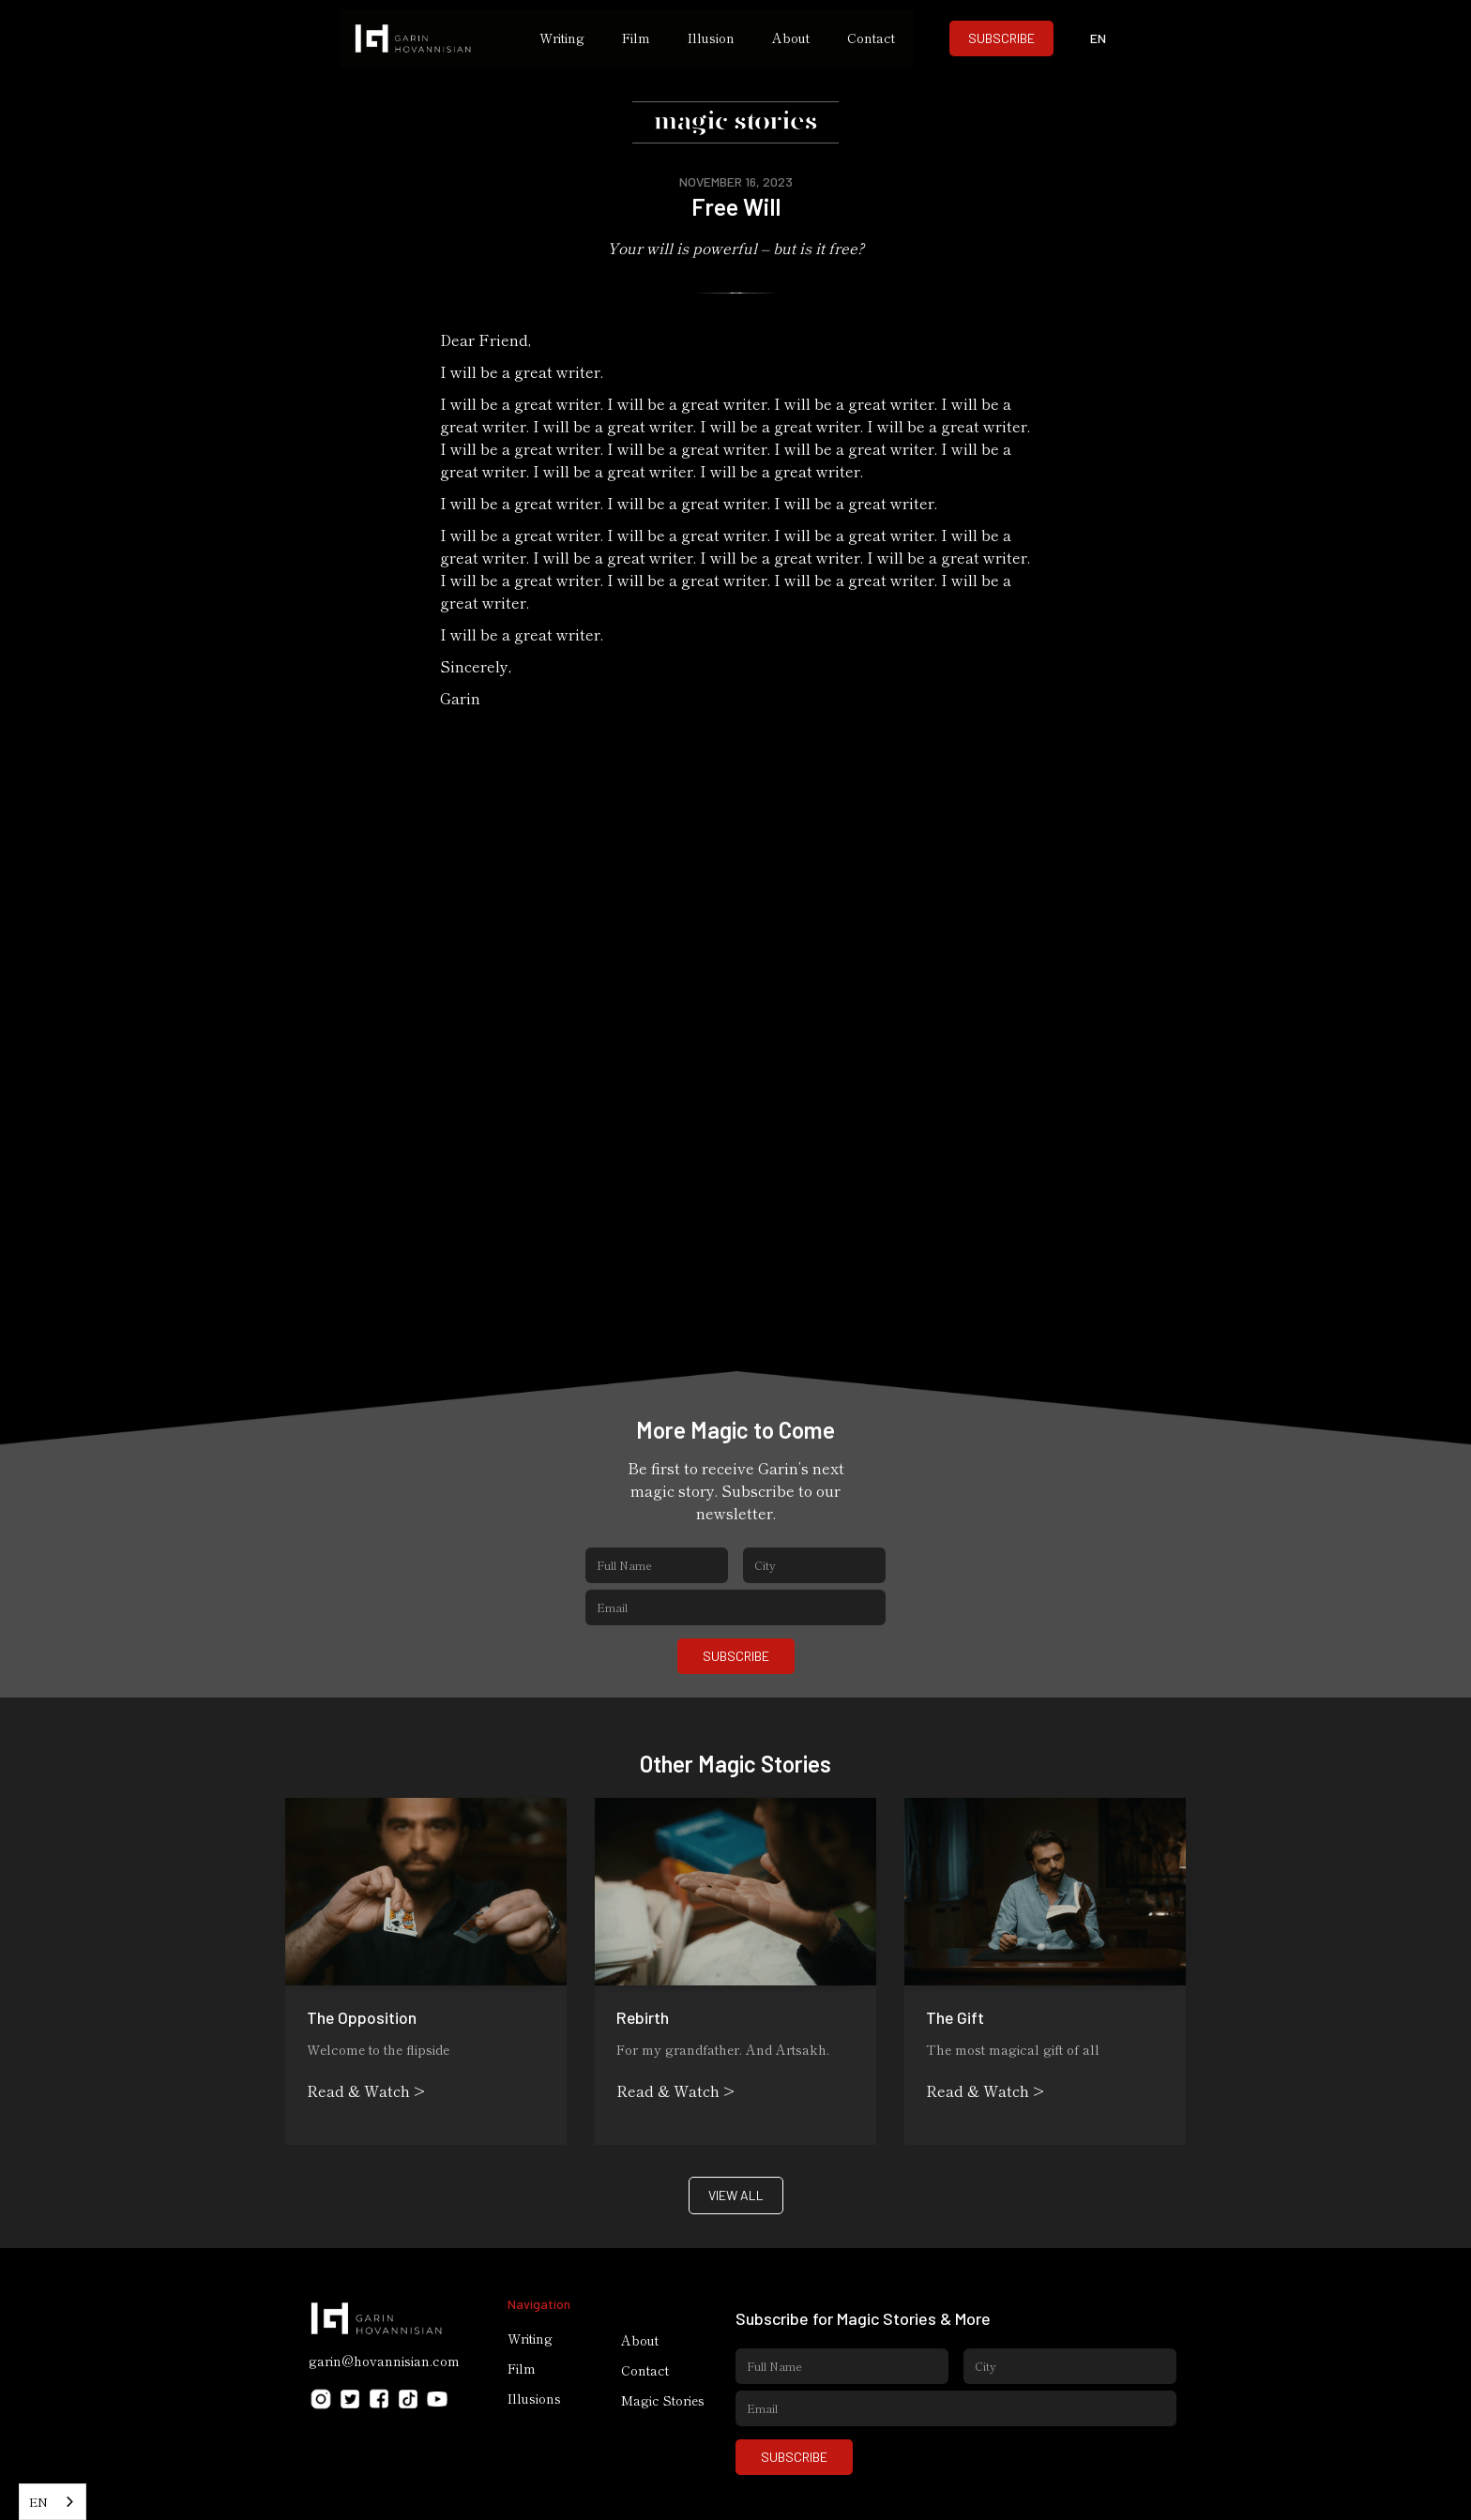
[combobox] (52, 2501)
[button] (1098, 38)
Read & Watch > (366, 2090)
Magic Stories (663, 2400)
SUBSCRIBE (1001, 38)
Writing (561, 37)
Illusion (711, 37)
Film (636, 37)
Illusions (534, 2398)
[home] (431, 38)
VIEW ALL (736, 2195)
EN (38, 2502)
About (791, 37)
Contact (871, 37)
